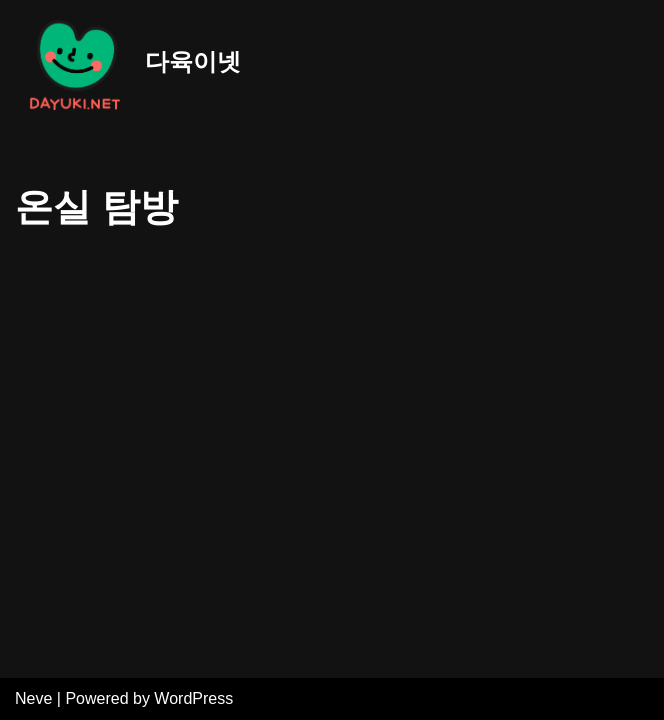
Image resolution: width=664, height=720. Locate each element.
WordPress (193, 698)
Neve (33, 698)
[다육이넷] (128, 62)
